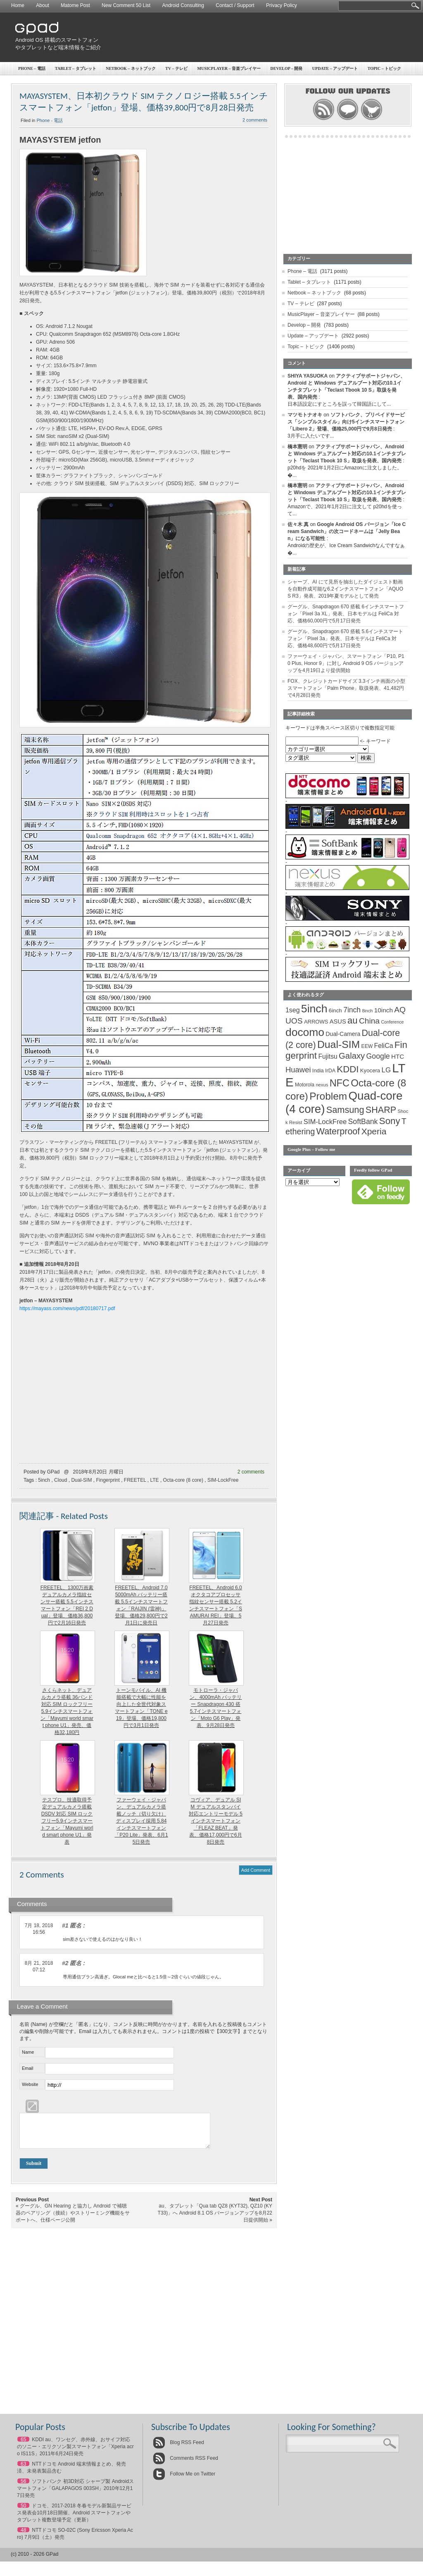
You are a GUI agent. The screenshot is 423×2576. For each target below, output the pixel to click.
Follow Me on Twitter (184, 2480)
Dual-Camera (343, 1034)
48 (23, 2536)
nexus (322, 1084)
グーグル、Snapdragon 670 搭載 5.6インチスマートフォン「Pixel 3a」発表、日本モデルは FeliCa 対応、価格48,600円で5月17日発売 (345, 638)
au (352, 1020)
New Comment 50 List (126, 5)
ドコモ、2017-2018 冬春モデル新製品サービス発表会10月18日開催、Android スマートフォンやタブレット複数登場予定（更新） (74, 2519)
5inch (44, 1480)
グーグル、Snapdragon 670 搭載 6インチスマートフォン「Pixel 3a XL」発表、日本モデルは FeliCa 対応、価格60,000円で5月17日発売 (346, 614)
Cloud (60, 1480)
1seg (292, 1010)
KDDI (348, 1069)
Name (28, 2052)
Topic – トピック (385, 68)
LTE (154, 1480)
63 (23, 2470)
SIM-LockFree (222, 1480)
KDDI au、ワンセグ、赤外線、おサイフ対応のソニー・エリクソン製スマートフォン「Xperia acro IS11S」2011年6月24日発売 (75, 2453)
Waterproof (338, 1131)
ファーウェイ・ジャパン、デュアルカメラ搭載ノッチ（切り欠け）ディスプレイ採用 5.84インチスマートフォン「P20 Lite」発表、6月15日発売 (141, 1821)
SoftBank (363, 1121)
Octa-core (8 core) (183, 1480)
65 (23, 2446)
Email (27, 2068)
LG (386, 1070)
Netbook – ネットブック (131, 68)
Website (30, 2084)
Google (378, 1056)
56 (23, 2487)
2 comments (254, 119)
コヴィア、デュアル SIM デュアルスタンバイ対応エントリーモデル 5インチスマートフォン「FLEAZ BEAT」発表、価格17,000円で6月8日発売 (215, 1821)
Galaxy (352, 1055)
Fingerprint (107, 1480)
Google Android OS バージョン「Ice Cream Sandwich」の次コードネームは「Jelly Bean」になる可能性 (347, 531)
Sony (389, 1121)
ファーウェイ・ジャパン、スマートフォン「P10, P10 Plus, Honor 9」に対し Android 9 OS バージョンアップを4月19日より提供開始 (346, 663)
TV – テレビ (176, 68)
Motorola (304, 1085)
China (369, 1021)
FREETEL (135, 1480)
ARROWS (316, 1022)
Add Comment (255, 1870)
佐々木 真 (298, 524)
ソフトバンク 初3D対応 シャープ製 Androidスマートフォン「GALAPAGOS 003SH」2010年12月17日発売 (75, 2494)
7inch (352, 1010)
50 (23, 2512)
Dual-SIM (81, 1480)
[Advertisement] (259, 37)
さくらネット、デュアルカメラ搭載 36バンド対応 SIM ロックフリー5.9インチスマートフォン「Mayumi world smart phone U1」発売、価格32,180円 (66, 1711)
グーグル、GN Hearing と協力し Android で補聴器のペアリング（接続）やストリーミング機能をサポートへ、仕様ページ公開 (73, 2219)
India (318, 1070)
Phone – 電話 (31, 68)
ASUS (338, 1021)
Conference (392, 1021)
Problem (328, 1096)
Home (17, 5)
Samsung (345, 1110)
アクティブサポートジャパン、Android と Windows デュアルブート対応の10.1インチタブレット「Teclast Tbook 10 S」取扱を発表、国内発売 (347, 454)
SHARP (381, 1110)
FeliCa (383, 1045)
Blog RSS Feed (178, 2449)
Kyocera (370, 1070)
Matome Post (75, 5)
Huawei (298, 1069)
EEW (367, 1046)
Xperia (374, 1131)
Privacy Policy (281, 5)
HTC (397, 1056)
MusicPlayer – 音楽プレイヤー (229, 68)
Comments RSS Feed (185, 2464)
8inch (367, 1010)
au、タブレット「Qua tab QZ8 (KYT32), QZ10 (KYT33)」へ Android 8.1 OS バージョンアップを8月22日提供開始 (215, 2219)
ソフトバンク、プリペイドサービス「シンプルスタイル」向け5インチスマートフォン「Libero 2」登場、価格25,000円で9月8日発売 (346, 422)
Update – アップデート (335, 68)
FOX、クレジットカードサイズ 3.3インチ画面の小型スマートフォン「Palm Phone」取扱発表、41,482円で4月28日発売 (346, 688)
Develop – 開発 (287, 68)
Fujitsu (327, 1056)
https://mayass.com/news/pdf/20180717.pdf (67, 1308)
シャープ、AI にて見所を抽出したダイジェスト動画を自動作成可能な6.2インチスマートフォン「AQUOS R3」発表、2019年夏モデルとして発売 (345, 589)
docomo (304, 1032)
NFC (339, 1083)
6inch (335, 1010)
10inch (383, 1010)
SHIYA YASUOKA (308, 376)
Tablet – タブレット (75, 68)
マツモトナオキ (305, 415)
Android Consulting (183, 5)
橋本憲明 (297, 447)
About (42, 5)
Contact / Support (235, 5)
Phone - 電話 (50, 120)
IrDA (330, 1071)
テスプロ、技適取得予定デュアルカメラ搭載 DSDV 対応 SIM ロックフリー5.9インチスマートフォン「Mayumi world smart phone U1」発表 (66, 1821)
